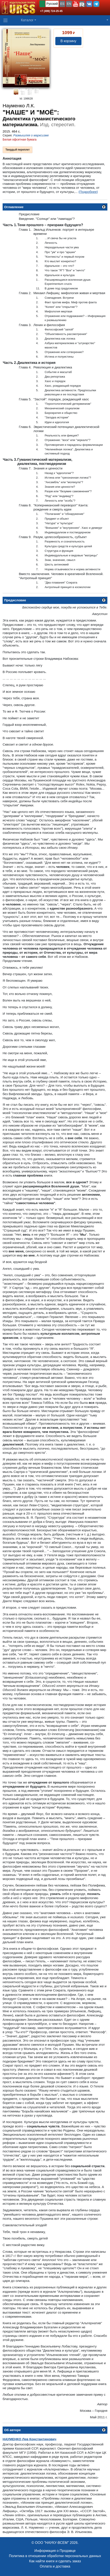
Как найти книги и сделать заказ (55, 2561)
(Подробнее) (88, 192)
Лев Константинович (29, 2439)
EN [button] (69, 3)
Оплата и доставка (55, 2566)
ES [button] (62, 3)
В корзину (68, 41)
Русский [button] (52, 3)
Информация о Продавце (55, 2551)
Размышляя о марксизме (31, 135)
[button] (76, 4)
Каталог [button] (27, 20)
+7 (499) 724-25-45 (51, 11)
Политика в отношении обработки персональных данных (55, 2556)
